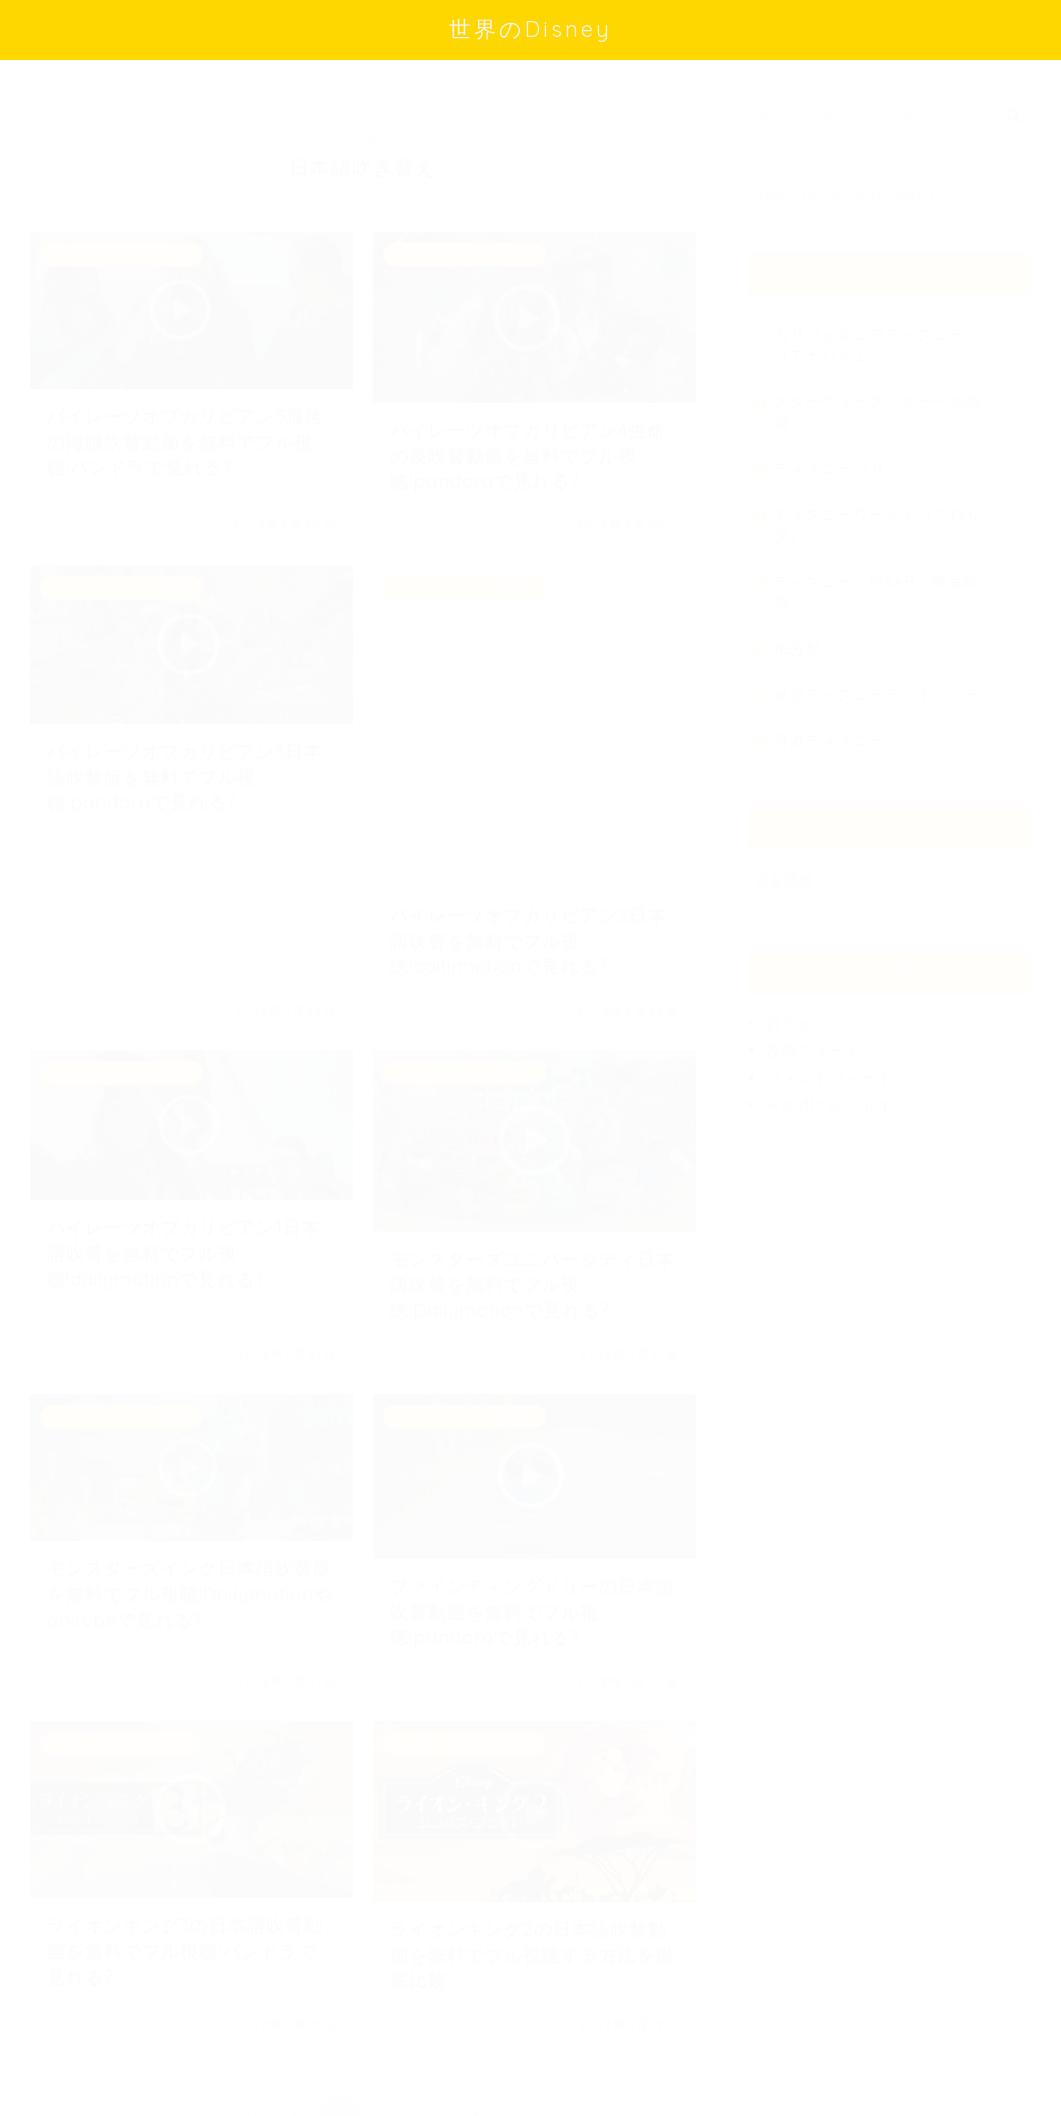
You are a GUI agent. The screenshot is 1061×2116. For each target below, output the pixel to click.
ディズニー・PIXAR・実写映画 (877, 582)
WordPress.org (827, 1094)
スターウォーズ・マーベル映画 (878, 402)
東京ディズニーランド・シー (878, 684)
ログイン (798, 1013)
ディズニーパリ (830, 458)
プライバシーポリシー (106, 2093)
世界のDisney (530, 28)
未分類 (798, 638)
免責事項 (221, 2093)
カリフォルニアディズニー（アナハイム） (870, 335)
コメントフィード (830, 1067)
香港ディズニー (830, 730)
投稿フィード (814, 1040)
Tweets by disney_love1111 (843, 182)
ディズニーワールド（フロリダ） (878, 515)
